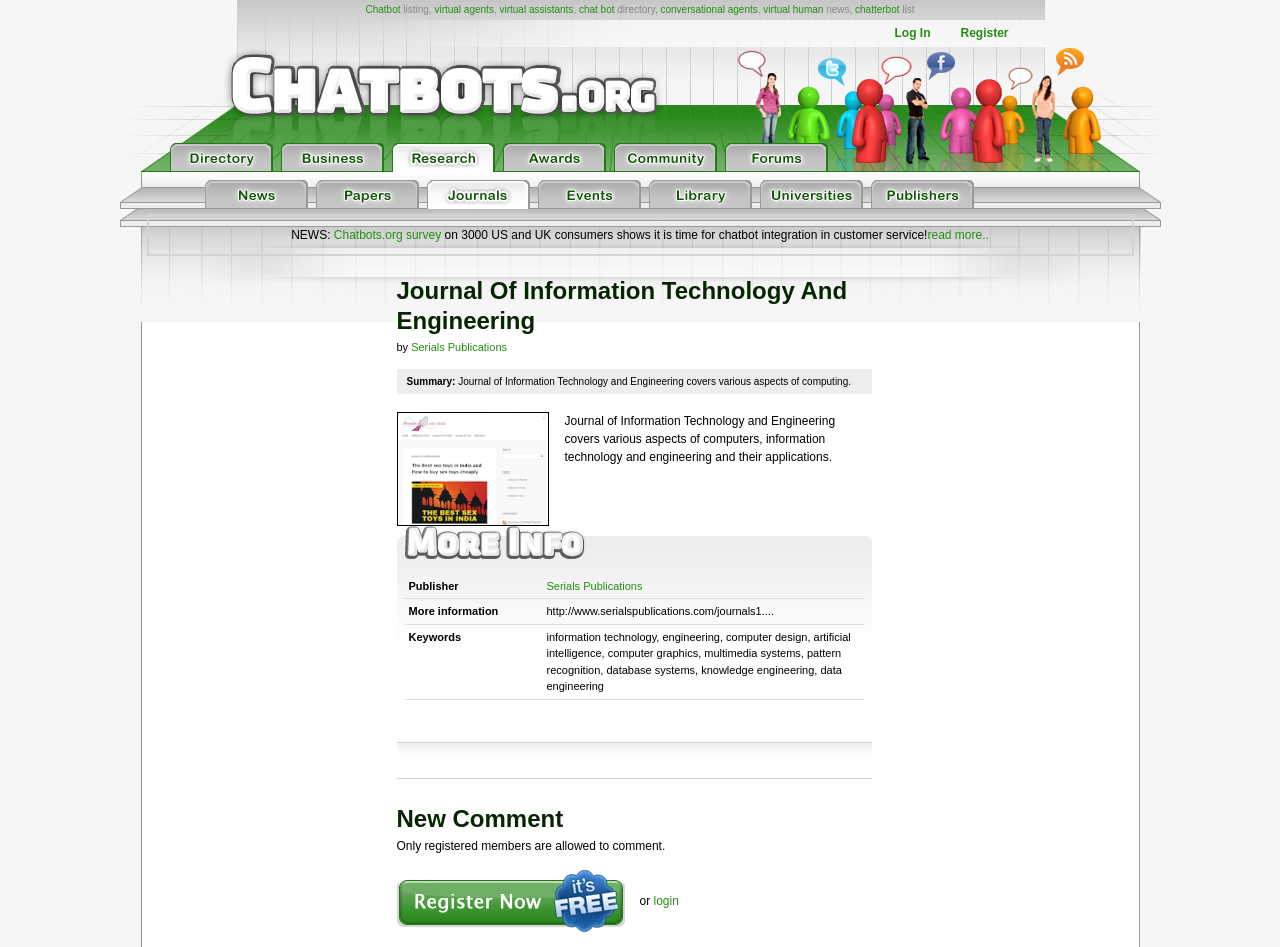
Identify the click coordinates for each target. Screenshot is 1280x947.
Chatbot (382, 9)
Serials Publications (459, 347)
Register (984, 33)
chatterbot (877, 9)
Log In (912, 33)
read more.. (957, 235)
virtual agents (463, 9)
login (666, 901)
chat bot (597, 9)
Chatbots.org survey (387, 235)
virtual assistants (536, 9)
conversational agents (708, 9)
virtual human (793, 9)
